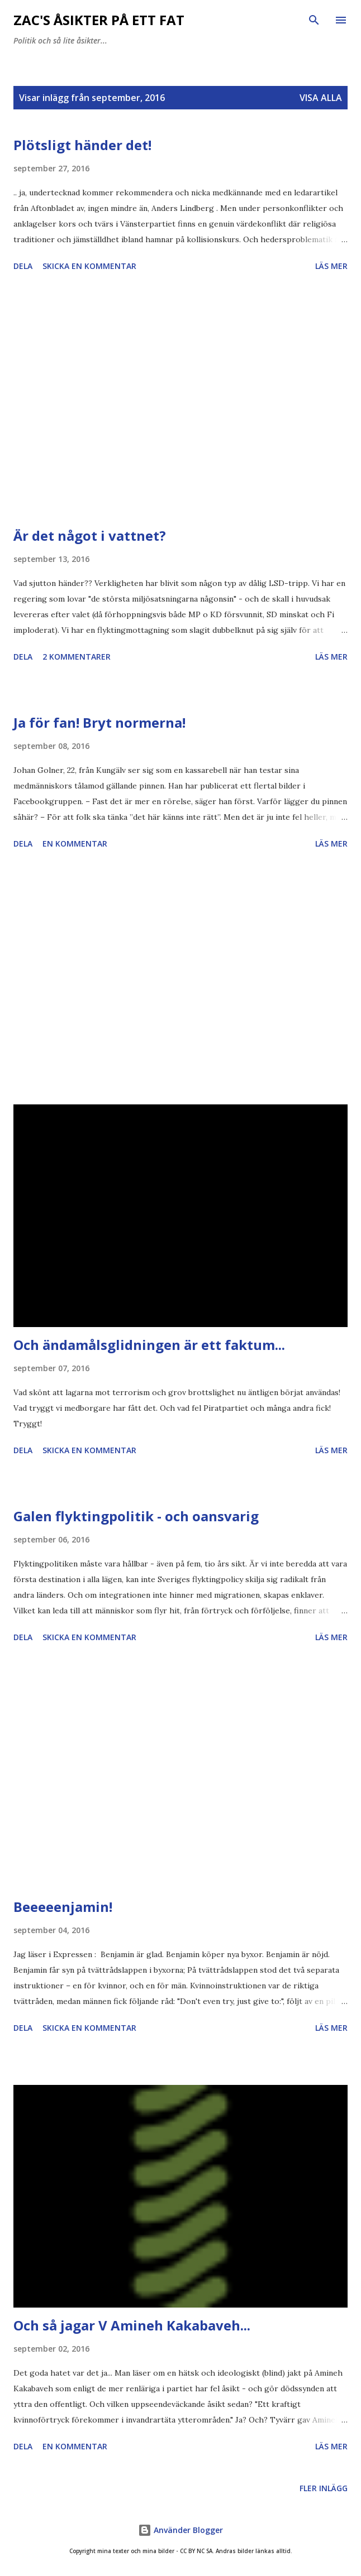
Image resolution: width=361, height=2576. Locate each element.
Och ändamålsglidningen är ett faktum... (149, 1344)
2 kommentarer (76, 656)
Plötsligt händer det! (82, 145)
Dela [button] (22, 266)
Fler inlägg (324, 2488)
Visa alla (321, 98)
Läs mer (331, 266)
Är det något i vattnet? (89, 535)
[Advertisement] (180, 401)
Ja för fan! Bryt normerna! (99, 722)
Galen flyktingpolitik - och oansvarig (136, 1516)
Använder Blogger (180, 2530)
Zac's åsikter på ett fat (98, 20)
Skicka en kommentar (89, 266)
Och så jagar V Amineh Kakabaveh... (131, 2325)
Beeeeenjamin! (62, 1906)
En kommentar (74, 843)
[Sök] (314, 20)
